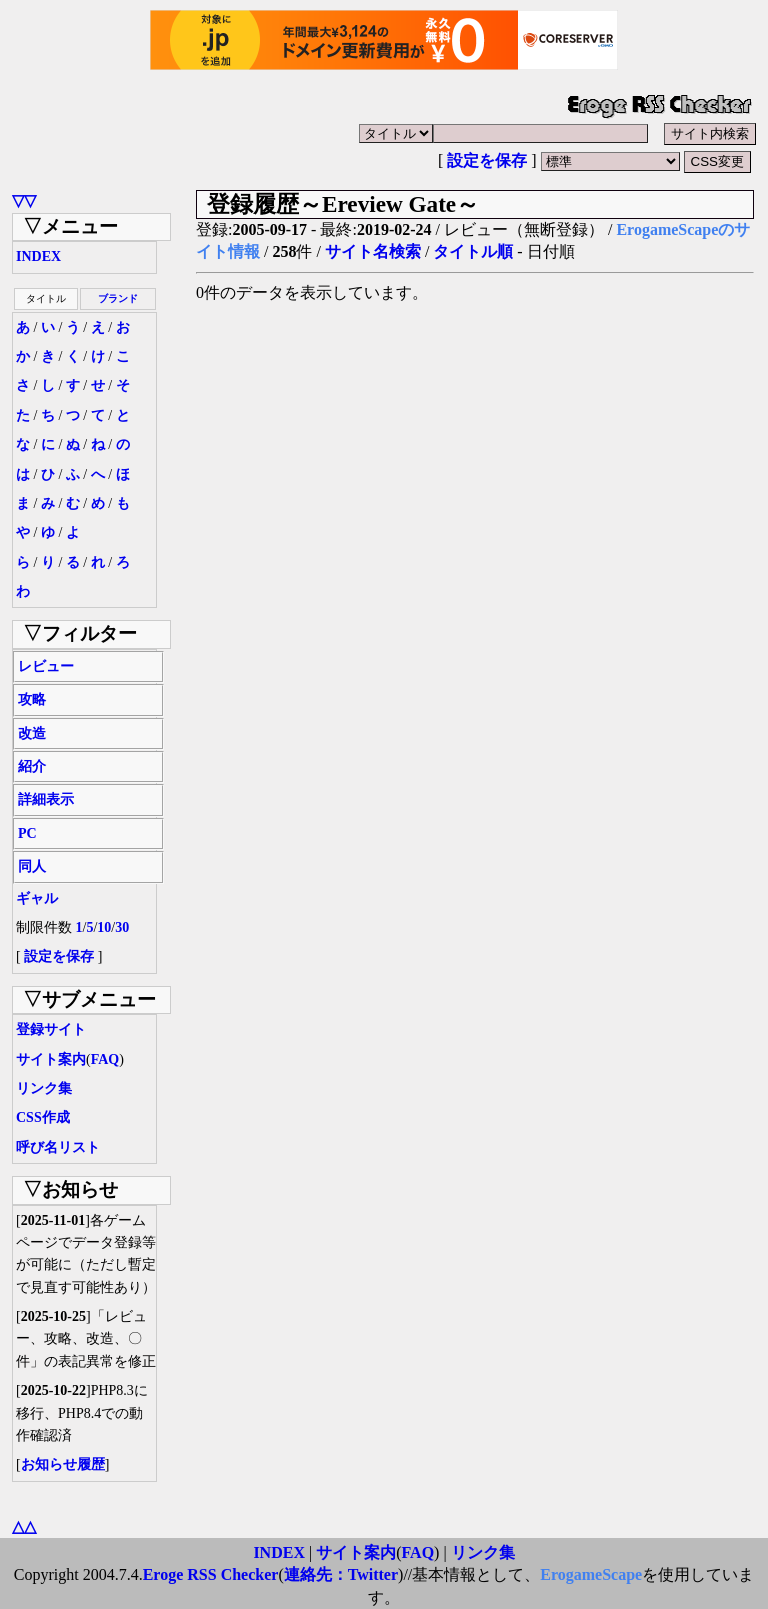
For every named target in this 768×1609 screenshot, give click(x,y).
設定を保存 (487, 160)
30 (122, 927)
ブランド (118, 298)
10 (104, 927)
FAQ (105, 1059)
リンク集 (44, 1088)
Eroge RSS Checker (211, 1574)
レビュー (46, 666)
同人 (32, 866)
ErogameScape (591, 1574)
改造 (32, 733)
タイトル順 (473, 251)
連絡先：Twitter (341, 1574)
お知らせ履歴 (63, 1464)
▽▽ (24, 200)
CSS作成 (43, 1117)
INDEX (38, 256)
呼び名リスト (58, 1147)
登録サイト (51, 1029)
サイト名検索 (373, 251)
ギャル (37, 898)
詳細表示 (46, 799)
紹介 (32, 766)
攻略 (32, 699)
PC (27, 833)
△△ (24, 1526)
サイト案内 (51, 1059)
